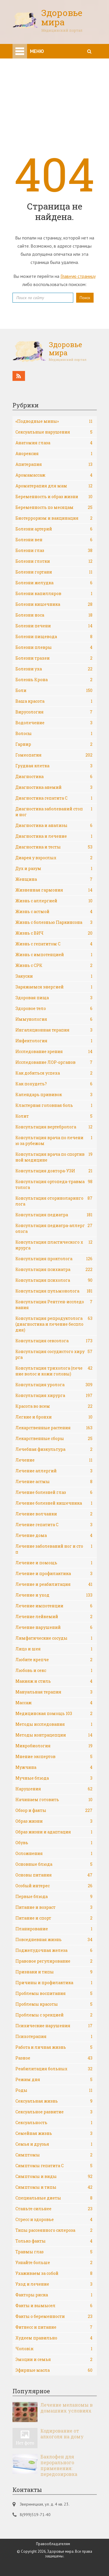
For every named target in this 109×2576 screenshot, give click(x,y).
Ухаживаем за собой (53, 2273)
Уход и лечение (53, 2284)
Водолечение (53, 723)
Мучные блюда (53, 1778)
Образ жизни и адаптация (53, 1832)
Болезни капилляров (53, 593)
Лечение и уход (53, 1595)
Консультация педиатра (53, 1215)
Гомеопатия (53, 755)
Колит (53, 1116)
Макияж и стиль (53, 1681)
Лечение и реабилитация (53, 1584)
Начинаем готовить (53, 1800)
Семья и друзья (53, 2144)
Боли (53, 690)
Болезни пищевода (53, 637)
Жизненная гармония (53, 890)
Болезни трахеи (53, 658)
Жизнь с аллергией (53, 901)
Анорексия (53, 454)
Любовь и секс (53, 1670)
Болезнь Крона (53, 680)
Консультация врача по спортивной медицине (53, 1157)
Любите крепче (53, 1660)
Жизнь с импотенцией (53, 955)
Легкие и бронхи (53, 1417)
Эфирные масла (53, 2370)
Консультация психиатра (53, 1269)
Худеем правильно (53, 2338)
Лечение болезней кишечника (53, 1503)
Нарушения (53, 1789)
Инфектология (53, 1041)
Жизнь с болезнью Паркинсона (53, 922)
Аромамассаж (53, 475)
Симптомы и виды (53, 2176)
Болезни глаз (53, 550)
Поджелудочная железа (53, 1950)
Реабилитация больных (53, 2069)
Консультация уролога (53, 1385)
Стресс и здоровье (53, 2219)
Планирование (53, 1929)
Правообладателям (53, 2543)
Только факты (53, 2241)
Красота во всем (53, 1406)
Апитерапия (53, 464)
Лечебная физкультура (53, 1449)
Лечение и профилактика (53, 1574)
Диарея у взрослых (53, 858)
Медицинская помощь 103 (53, 1713)
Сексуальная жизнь (53, 2101)
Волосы (53, 733)
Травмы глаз (53, 2252)
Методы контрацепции (53, 1735)
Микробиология (53, 1746)
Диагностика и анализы (53, 825)
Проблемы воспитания (53, 1993)
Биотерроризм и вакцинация (53, 518)
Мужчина (53, 1767)
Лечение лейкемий (53, 1617)
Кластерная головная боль (53, 1105)
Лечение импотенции (53, 1606)
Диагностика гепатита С (53, 798)
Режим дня (53, 2080)
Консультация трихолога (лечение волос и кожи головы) (53, 1371)
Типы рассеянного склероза (53, 2230)
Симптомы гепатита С (53, 2166)
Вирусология (53, 712)
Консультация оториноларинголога (53, 1201)
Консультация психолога (53, 1280)
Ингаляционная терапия (53, 1030)
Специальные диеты (53, 2198)
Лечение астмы (53, 1482)
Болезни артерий (53, 529)
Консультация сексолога (53, 1341)
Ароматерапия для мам (53, 486)
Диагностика (53, 777)
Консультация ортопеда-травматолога (53, 1184)
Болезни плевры (53, 647)
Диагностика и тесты (53, 847)
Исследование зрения (53, 1051)
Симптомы (53, 2155)
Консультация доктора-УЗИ (53, 1171)
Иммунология (53, 1019)
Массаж (53, 1703)
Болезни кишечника (53, 604)
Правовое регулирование (53, 1961)
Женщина (53, 879)
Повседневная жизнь (53, 1940)
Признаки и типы (53, 1972)
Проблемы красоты (53, 2004)
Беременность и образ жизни (53, 497)
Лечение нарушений (53, 1627)
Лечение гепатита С (53, 1525)
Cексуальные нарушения (53, 432)
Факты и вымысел (53, 2306)
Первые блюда (53, 1896)
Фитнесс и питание (53, 2327)
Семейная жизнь (53, 2133)
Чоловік (53, 2349)
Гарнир (53, 744)
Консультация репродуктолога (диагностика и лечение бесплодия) (53, 1324)
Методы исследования (53, 1724)
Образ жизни (53, 1821)
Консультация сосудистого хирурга (53, 1354)
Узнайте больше (53, 2263)
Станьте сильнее (53, 2209)
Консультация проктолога (53, 1259)
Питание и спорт (53, 1918)
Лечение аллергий (53, 1471)
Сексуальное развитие (53, 2112)
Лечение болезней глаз (53, 1492)
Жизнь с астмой (53, 912)
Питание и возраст (53, 1907)
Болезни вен (53, 540)
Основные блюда (53, 1864)
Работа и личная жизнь (53, 2047)
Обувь (53, 1843)
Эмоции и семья (53, 2359)
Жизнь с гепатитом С (53, 944)
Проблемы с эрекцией (53, 2015)
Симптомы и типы (53, 2187)
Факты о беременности (53, 2316)
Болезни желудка (53, 583)
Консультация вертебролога (53, 1127)
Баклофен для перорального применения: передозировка (58, 2465)
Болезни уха (53, 669)
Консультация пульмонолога (53, 1291)
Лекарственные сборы (53, 1438)
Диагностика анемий (53, 787)
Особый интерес (53, 1886)
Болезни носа (53, 615)
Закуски (53, 976)
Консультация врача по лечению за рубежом (53, 1140)
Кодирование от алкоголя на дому (62, 2434)
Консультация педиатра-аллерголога (53, 1228)
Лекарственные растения (53, 1428)
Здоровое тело (53, 1008)
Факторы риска (53, 2295)
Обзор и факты (53, 1810)
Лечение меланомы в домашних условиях (66, 2408)
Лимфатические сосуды (53, 1638)
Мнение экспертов (53, 1757)
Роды (53, 2090)
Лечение (53, 1460)
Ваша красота (53, 701)
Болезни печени (53, 626)
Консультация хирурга (53, 1395)
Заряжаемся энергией (53, 987)
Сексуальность (53, 2123)
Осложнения (53, 1853)
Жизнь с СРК (53, 965)
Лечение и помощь (53, 1563)
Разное (53, 2058)
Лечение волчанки (53, 1514)
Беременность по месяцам (53, 507)
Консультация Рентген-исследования (53, 1304)
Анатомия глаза (53, 443)
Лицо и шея (53, 1649)
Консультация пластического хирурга (53, 1245)
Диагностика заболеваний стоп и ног (53, 811)
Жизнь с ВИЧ (53, 933)
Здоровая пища (53, 998)
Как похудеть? (53, 1084)
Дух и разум (53, 868)
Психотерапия (53, 2036)
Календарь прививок (53, 1095)
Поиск (85, 297)
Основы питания (53, 1875)
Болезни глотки (53, 561)
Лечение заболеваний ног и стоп (53, 1549)
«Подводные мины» (53, 421)
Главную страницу (78, 276)
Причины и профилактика (53, 1983)
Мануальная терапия (53, 1692)
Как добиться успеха (53, 1073)
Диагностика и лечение (53, 836)
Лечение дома (53, 1535)
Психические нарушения (53, 2026)
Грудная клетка (53, 766)
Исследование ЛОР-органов (53, 1062)
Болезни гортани (53, 572)
